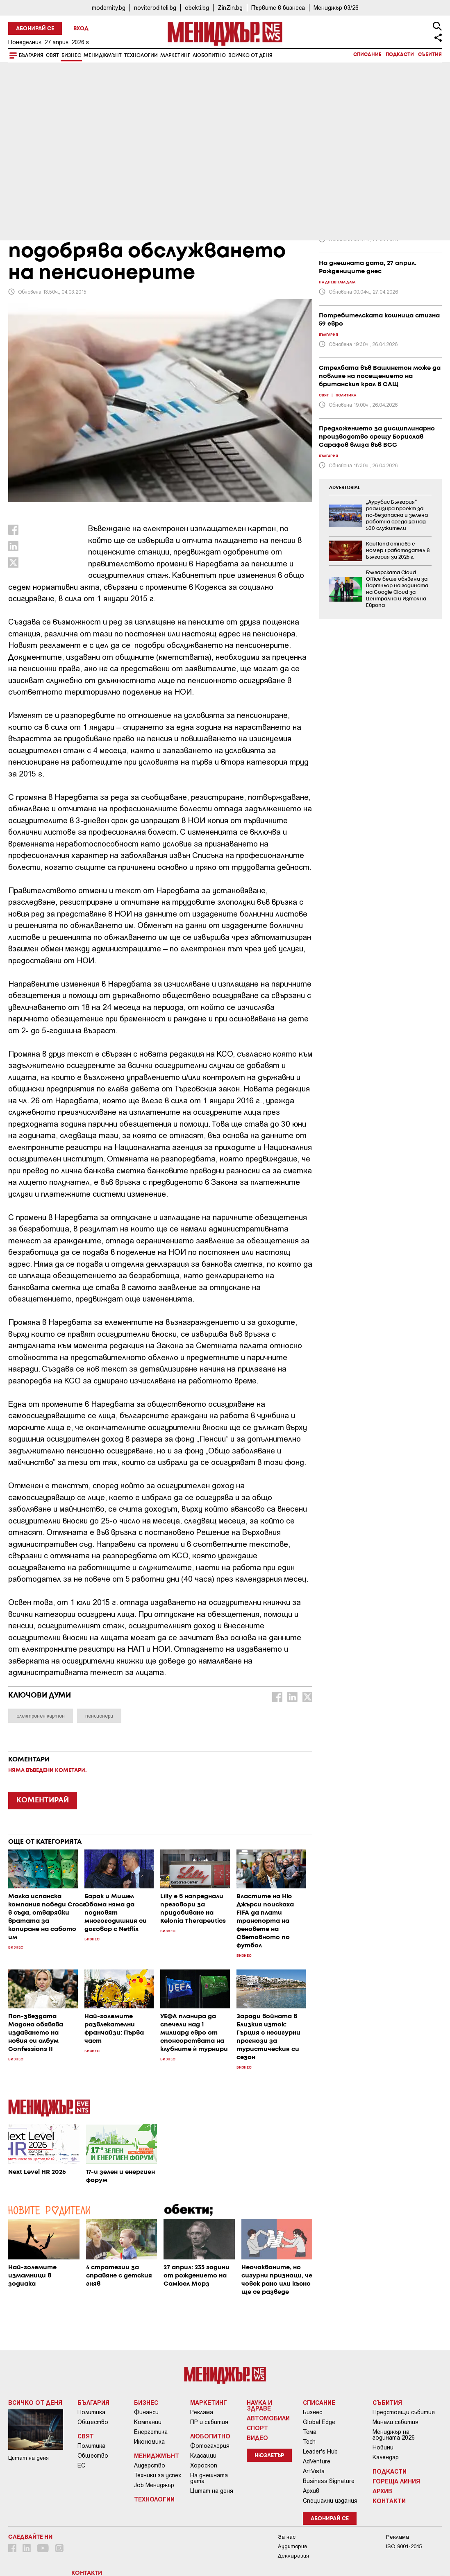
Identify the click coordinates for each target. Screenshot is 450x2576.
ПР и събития (209, 2422)
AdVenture (316, 2461)
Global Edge (319, 2422)
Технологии (141, 55)
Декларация (293, 2555)
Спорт (257, 2428)
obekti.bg (197, 7)
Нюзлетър (269, 2456)
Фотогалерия (210, 2446)
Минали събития (395, 2422)
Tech (309, 2442)
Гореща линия (396, 2481)
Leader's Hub (320, 2451)
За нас (286, 2537)
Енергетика (151, 2432)
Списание (367, 54)
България (31, 55)
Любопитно (209, 55)
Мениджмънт (103, 55)
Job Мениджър (154, 2485)
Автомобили (268, 2418)
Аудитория (292, 2546)
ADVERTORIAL (344, 488)
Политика (91, 2412)
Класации (203, 2455)
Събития (430, 54)
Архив (311, 2491)
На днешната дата (209, 2478)
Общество (92, 2422)
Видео (257, 2437)
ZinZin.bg (230, 7)
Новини (383, 2447)
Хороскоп (203, 2465)
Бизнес (71, 55)
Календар (386, 2457)
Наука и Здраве (259, 2405)
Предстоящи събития (404, 2412)
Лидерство (149, 2465)
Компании (147, 2422)
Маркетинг (175, 55)
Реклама (201, 2412)
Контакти (389, 2501)
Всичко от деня (250, 55)
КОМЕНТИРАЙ (42, 1800)
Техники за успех (157, 2475)
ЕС (81, 2465)
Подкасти (400, 54)
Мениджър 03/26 (336, 7)
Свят (52, 55)
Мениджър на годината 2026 (394, 2434)
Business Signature (329, 2481)
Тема (309, 2432)
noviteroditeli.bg (155, 7)
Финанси (146, 2412)
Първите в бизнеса (278, 7)
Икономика (149, 2442)
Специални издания (330, 2501)
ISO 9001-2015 (404, 2546)
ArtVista (314, 2471)
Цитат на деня (211, 2491)
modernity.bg (108, 7)
